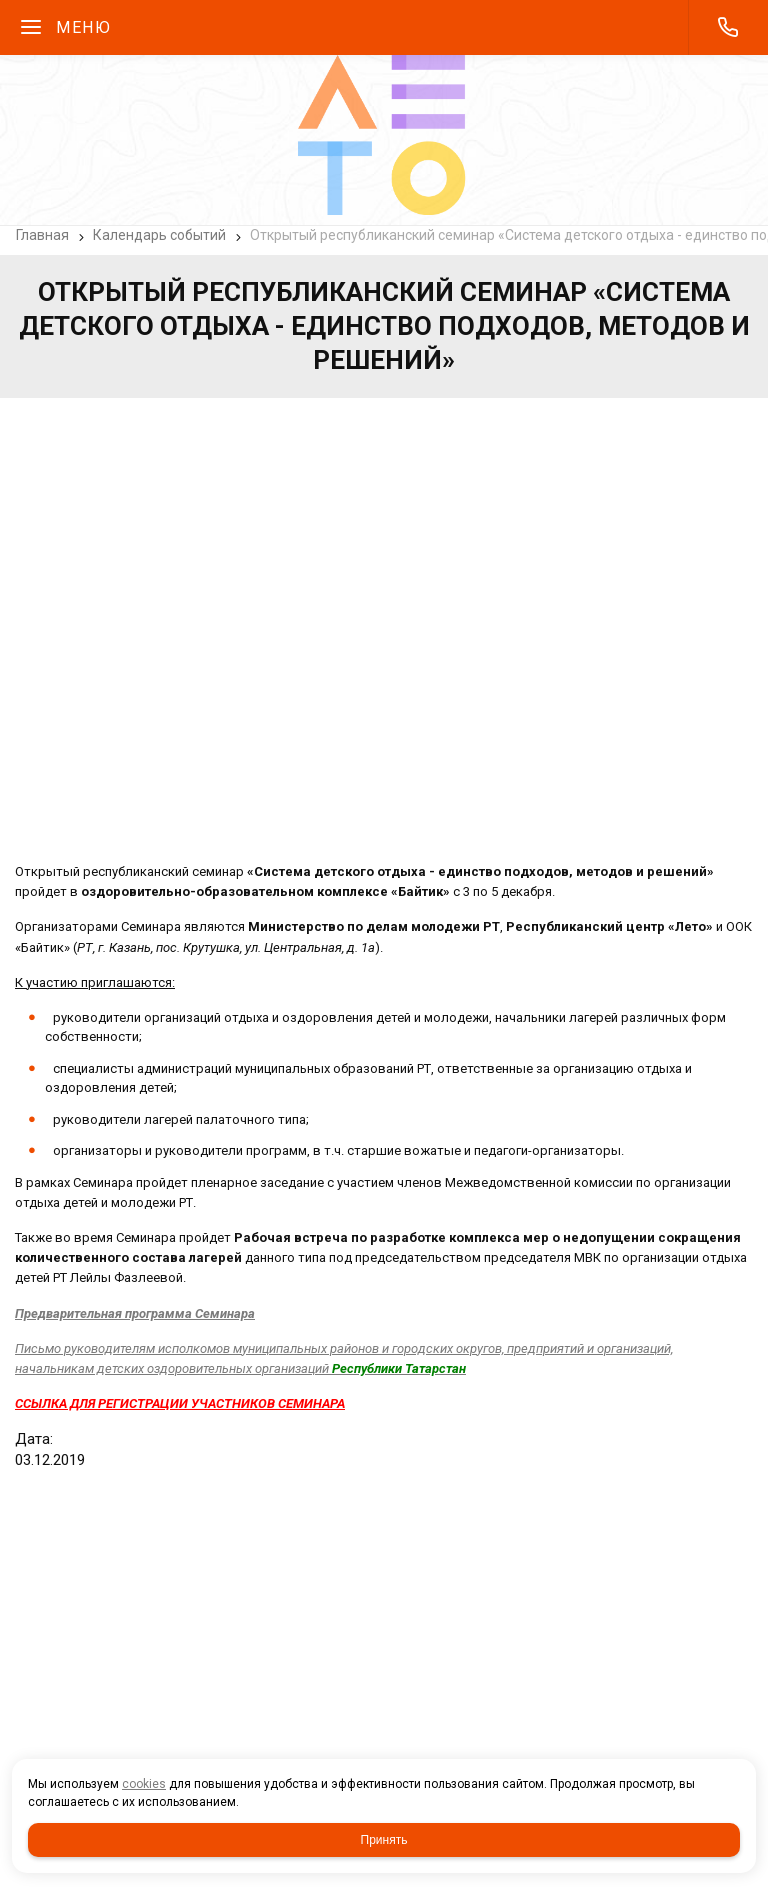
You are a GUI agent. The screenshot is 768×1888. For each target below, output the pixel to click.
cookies (144, 1784)
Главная (42, 235)
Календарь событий (159, 235)
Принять (384, 1840)
